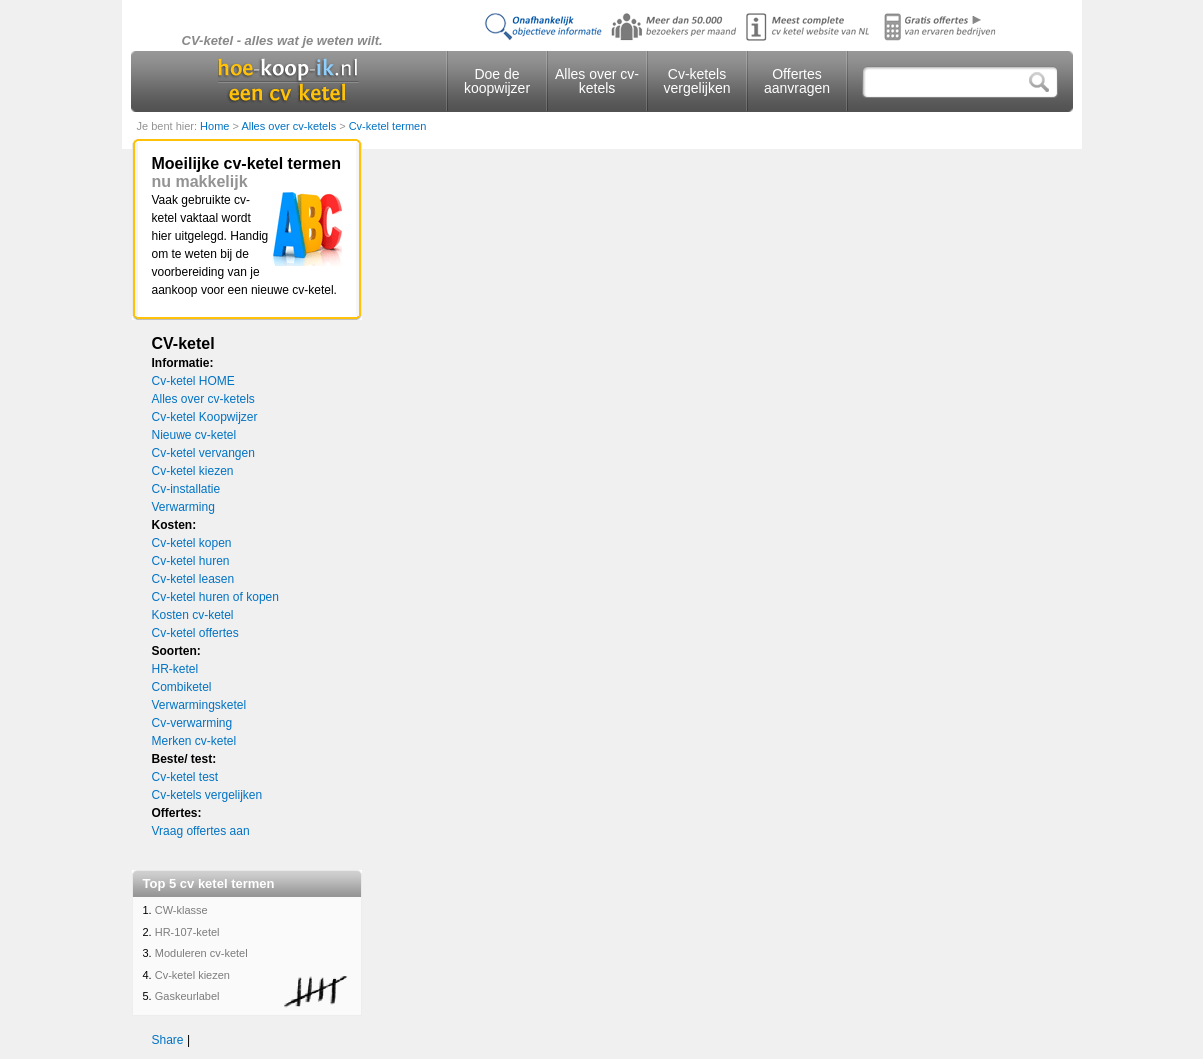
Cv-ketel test (185, 777)
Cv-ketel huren (191, 561)
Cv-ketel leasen (193, 579)
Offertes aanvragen (797, 81)
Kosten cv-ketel (193, 615)
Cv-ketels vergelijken (697, 81)
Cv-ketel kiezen (193, 471)
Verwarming (183, 507)
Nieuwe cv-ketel (194, 435)
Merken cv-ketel (194, 741)
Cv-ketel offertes (195, 633)
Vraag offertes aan (201, 831)
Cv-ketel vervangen (203, 453)
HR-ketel (175, 669)
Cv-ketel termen (388, 126)
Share (168, 1040)
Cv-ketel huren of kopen (215, 597)
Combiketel (182, 687)
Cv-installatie (186, 489)
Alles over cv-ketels (597, 81)
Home (216, 126)
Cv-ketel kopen (192, 543)
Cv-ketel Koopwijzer (205, 417)
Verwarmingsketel (199, 705)
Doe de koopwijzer (497, 81)
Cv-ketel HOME (193, 381)
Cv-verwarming (192, 723)
